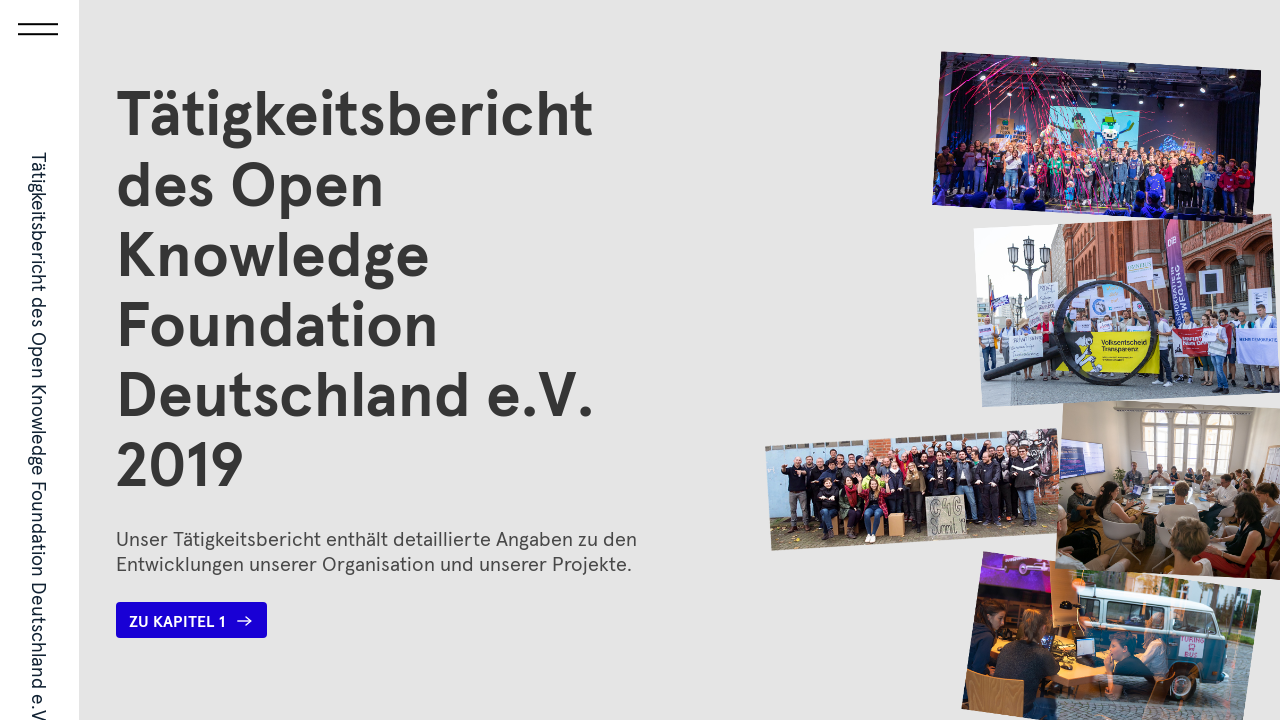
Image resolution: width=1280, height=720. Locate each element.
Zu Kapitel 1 (191, 621)
